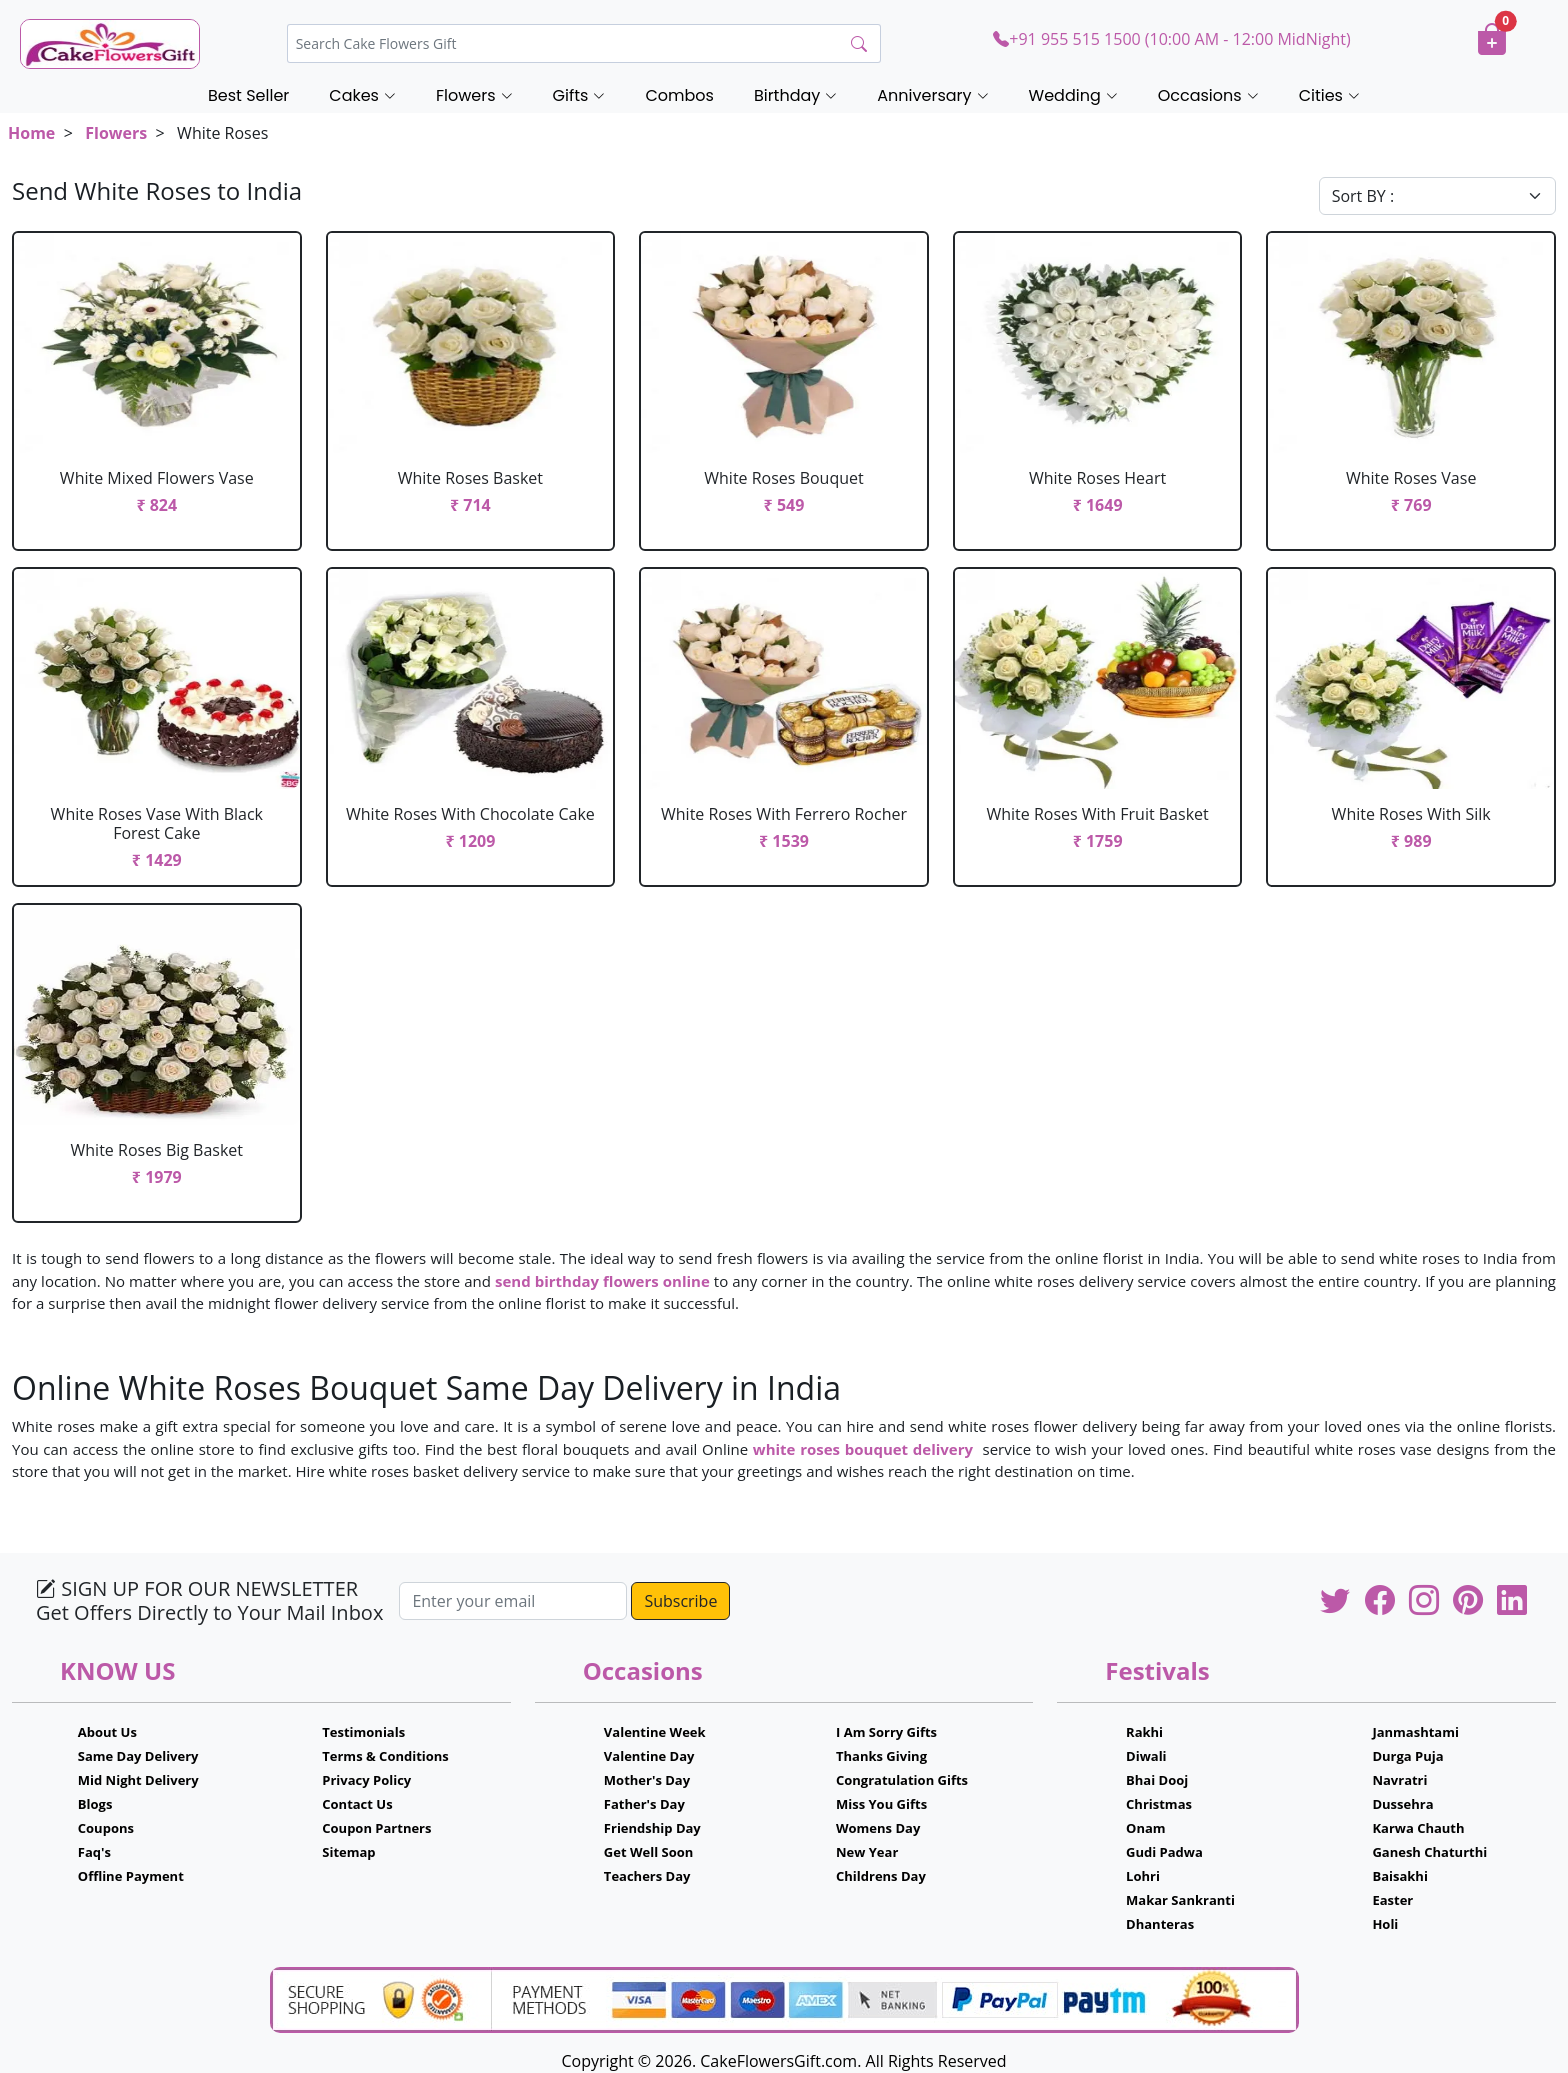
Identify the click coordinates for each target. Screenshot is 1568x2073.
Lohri (1143, 1876)
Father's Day (644, 1804)
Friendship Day (652, 1828)
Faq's (94, 1852)
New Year (867, 1852)
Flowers (116, 133)
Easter (1392, 1900)
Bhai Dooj (1157, 1780)
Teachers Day (647, 1876)
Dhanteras (1160, 1924)
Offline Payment (131, 1876)
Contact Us (357, 1804)
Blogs (95, 1804)
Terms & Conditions (385, 1756)
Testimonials (363, 1732)
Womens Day (878, 1828)
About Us (107, 1732)
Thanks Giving (881, 1756)
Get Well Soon (648, 1852)
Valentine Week (655, 1732)
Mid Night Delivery (138, 1780)
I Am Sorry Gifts (886, 1732)
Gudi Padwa (1164, 1852)
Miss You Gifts (881, 1804)
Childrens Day (881, 1876)
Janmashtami (1415, 1732)
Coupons (106, 1828)
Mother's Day (647, 1780)
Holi (1385, 1924)
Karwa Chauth (1418, 1828)
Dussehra (1402, 1804)
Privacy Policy (366, 1780)
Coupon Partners (376, 1828)
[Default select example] (1437, 196)
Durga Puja (1407, 1756)
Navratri (1399, 1780)
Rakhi (1144, 1732)
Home (31, 133)
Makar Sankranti (1180, 1900)
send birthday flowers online (602, 1281)
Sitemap (348, 1852)
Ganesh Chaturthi (1429, 1852)
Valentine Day (649, 1756)
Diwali (1146, 1756)
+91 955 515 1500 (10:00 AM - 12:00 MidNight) (1171, 39)
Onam (1146, 1828)
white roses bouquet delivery (865, 1449)
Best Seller (248, 95)
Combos (679, 95)
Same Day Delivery (138, 1756)
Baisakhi (1399, 1876)
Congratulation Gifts (902, 1780)
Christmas (1159, 1804)
